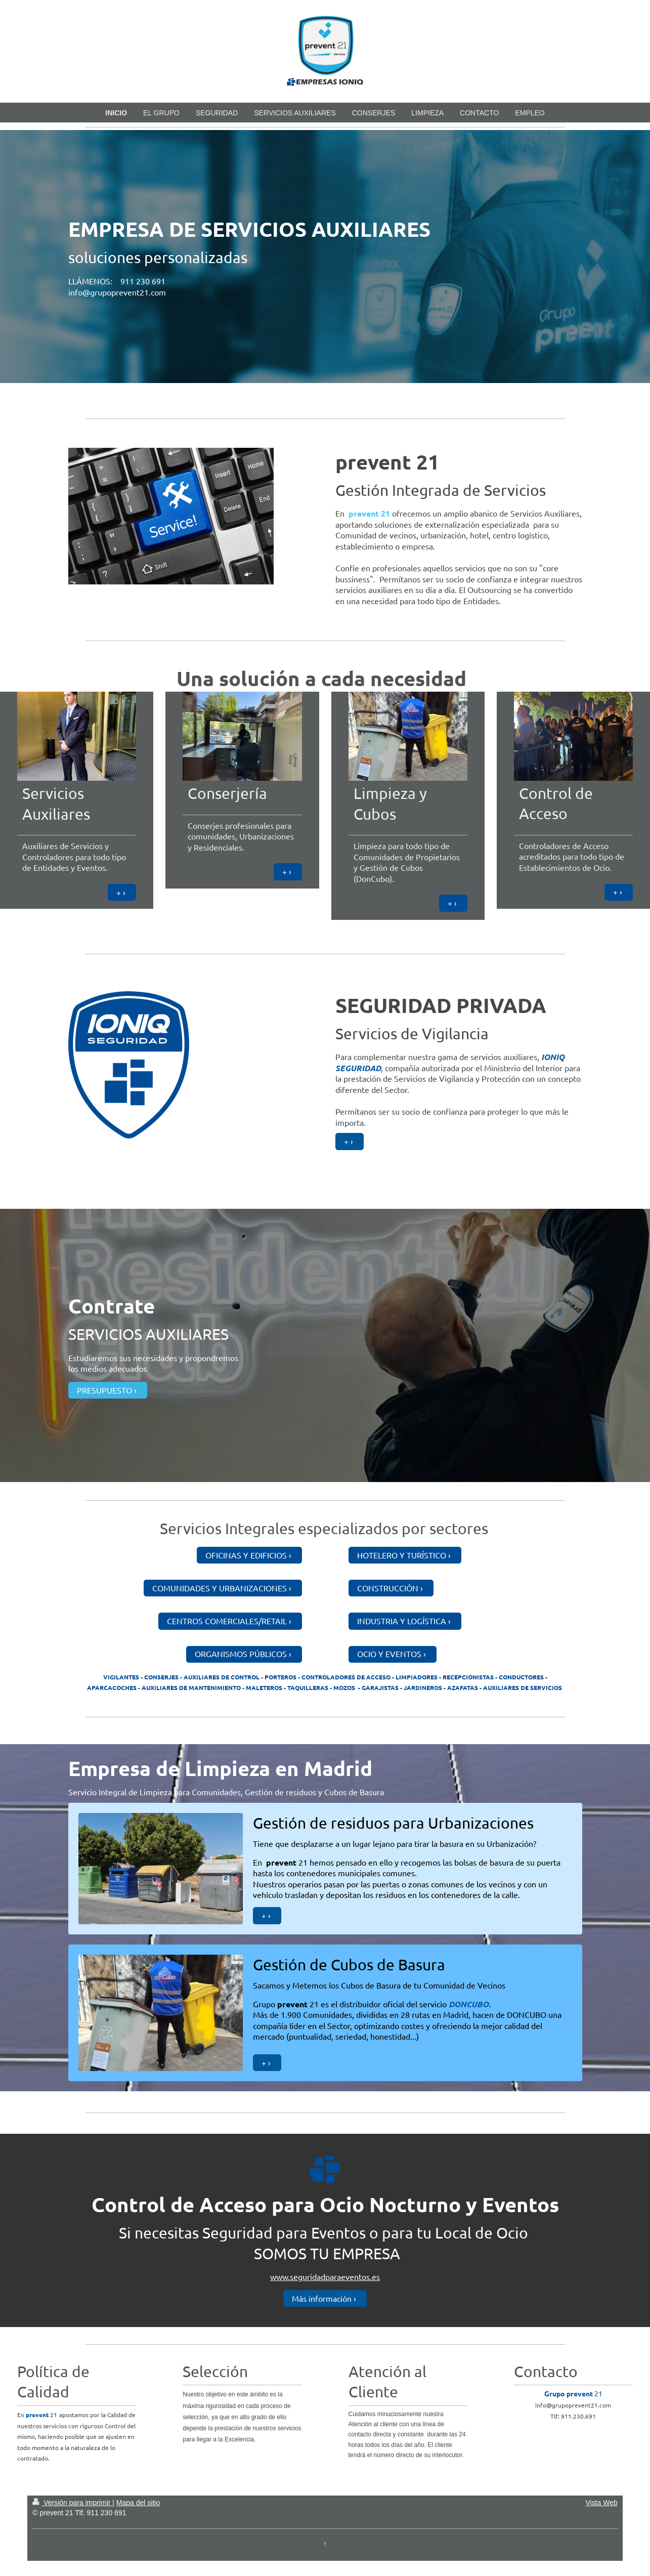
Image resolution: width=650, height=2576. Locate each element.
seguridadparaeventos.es (335, 2276)
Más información (322, 2298)
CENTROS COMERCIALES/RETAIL (227, 1621)
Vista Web (601, 2503)
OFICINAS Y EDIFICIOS (246, 1555)
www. (280, 2276)
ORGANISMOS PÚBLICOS (241, 1654)
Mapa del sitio (138, 2503)
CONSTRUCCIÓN (387, 1588)
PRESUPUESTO (104, 1390)
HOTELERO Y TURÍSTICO (401, 1555)
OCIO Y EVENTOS (389, 1654)
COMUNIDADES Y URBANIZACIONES (219, 1588)
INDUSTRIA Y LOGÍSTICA (401, 1621)
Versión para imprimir (72, 2503)
